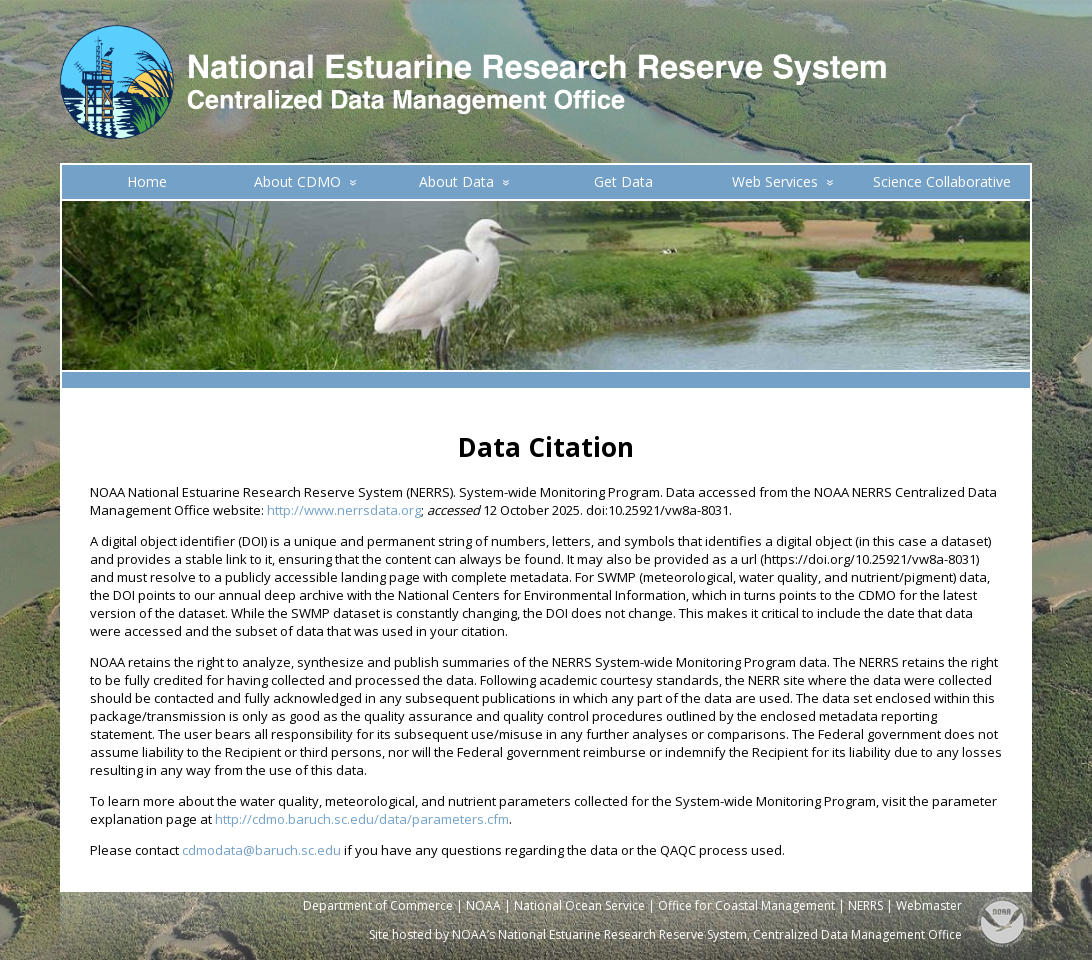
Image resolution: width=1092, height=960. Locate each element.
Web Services (783, 181)
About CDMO (305, 181)
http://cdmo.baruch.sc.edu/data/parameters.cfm (362, 819)
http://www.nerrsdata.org (344, 510)
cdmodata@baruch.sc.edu (261, 850)
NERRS (865, 905)
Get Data (623, 181)
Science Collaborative (942, 181)
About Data (464, 181)
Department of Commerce (378, 905)
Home (147, 181)
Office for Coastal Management (746, 905)
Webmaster (929, 905)
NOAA (483, 905)
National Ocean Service (579, 905)
